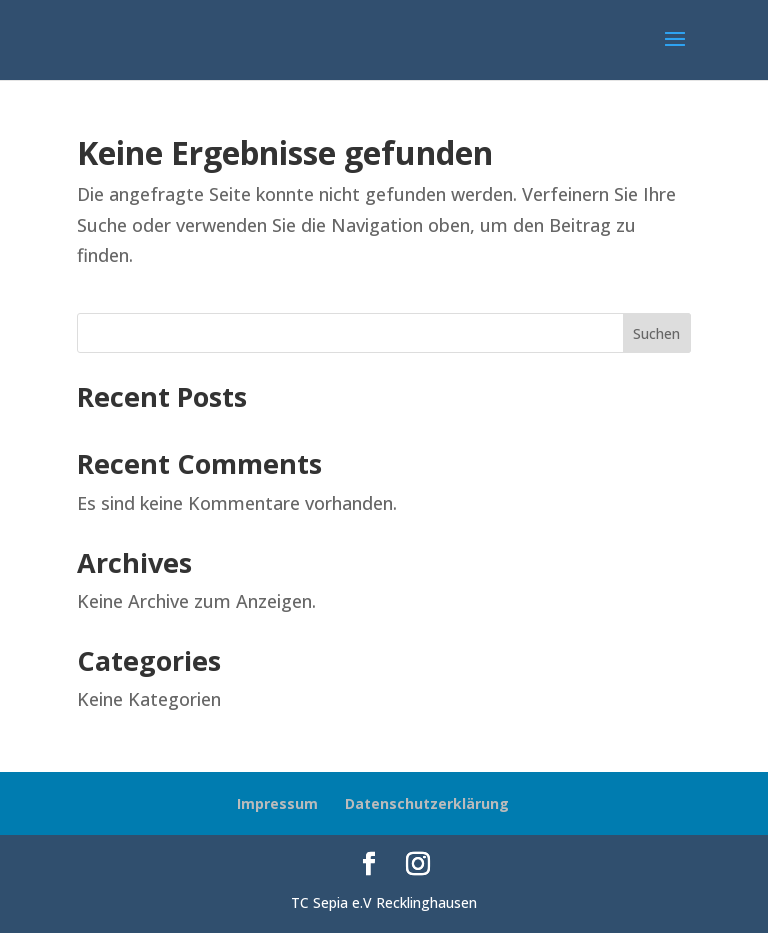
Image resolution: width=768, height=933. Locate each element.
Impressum (277, 803)
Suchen (656, 333)
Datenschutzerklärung (427, 803)
